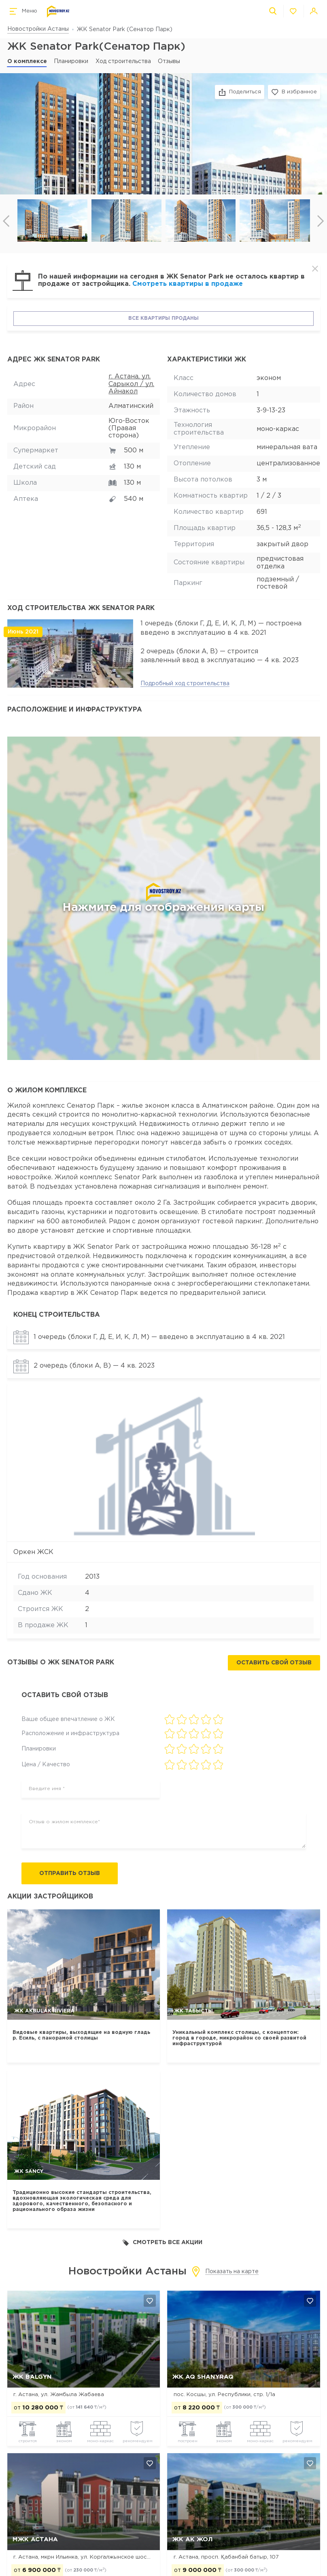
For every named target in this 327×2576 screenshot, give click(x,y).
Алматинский (130, 406)
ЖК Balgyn (32, 2377)
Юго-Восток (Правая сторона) (128, 428)
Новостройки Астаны (38, 29)
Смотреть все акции (162, 2243)
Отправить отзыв (69, 1873)
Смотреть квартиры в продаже (187, 284)
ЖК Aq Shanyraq (203, 2377)
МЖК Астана (35, 2539)
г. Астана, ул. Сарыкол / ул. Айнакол (131, 384)
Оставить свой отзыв (274, 1662)
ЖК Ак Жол (192, 2539)
